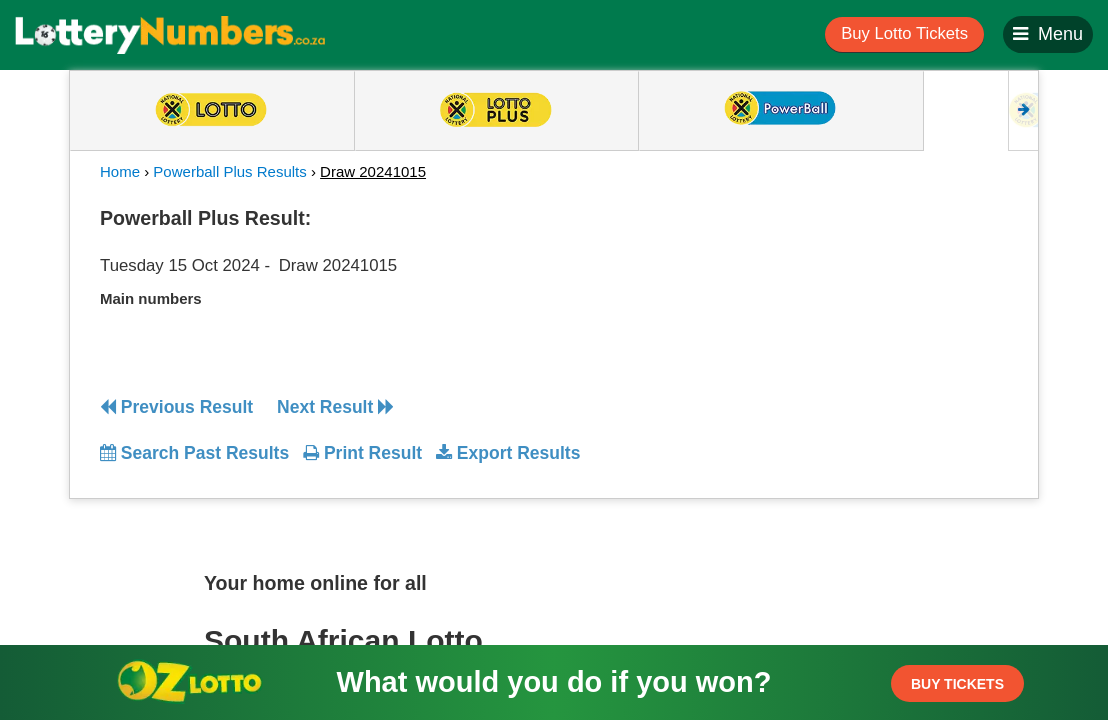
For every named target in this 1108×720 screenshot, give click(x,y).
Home (120, 171)
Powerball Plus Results (229, 171)
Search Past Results (194, 453)
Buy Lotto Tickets (904, 33)
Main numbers (151, 298)
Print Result (362, 453)
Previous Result (176, 407)
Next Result (335, 407)
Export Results (508, 453)
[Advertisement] (893, 324)
